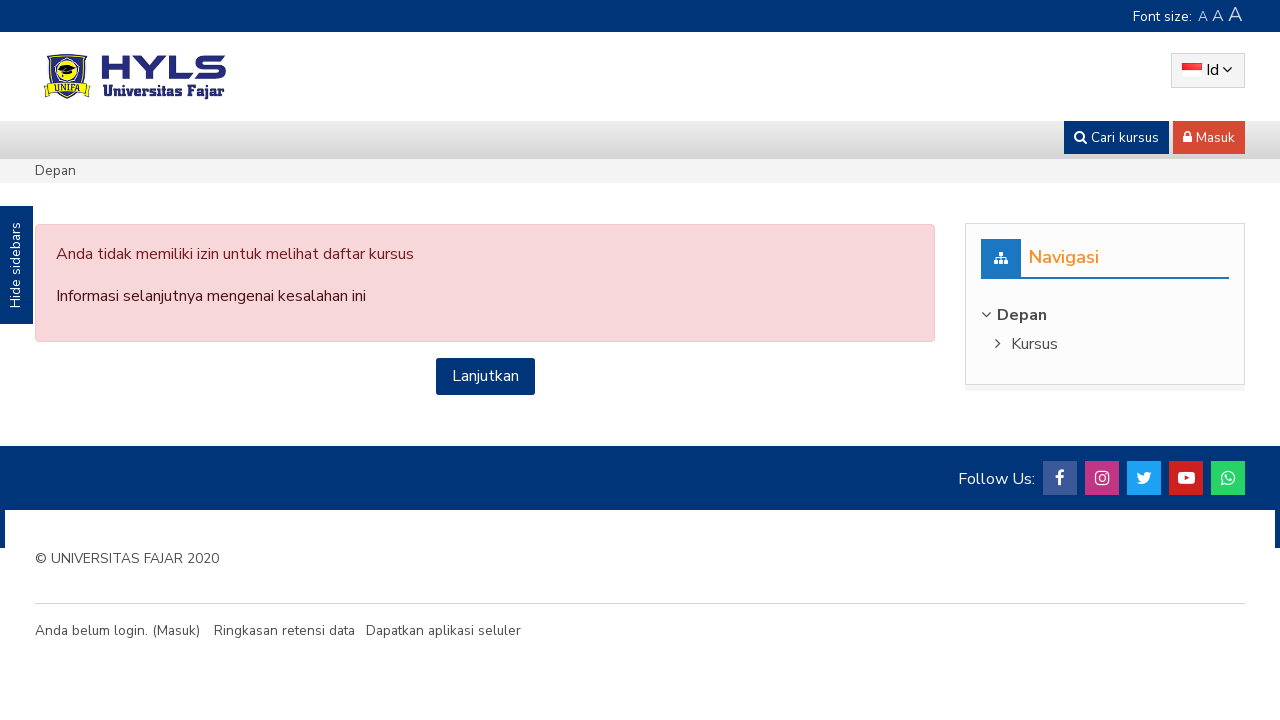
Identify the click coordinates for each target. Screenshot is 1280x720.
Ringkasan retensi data (284, 630)
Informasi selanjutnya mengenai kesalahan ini (211, 296)
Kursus (1034, 344)
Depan (55, 170)
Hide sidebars (15, 265)
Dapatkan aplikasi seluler (443, 630)
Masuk (176, 630)
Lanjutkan (485, 376)
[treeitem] (1105, 315)
